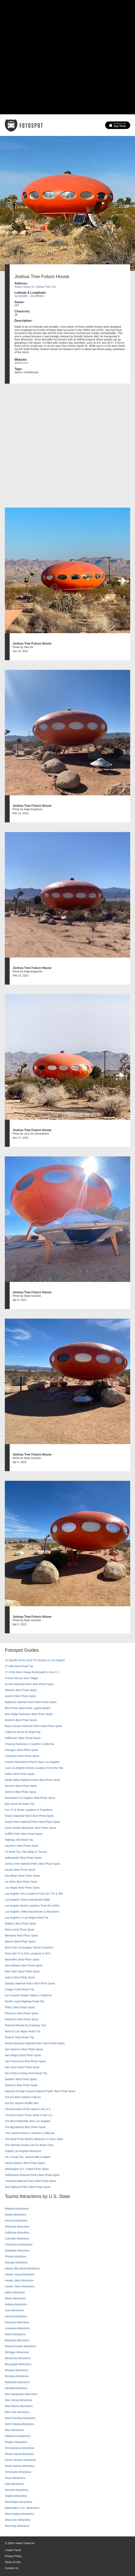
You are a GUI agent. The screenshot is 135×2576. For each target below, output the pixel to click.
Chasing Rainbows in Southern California (29, 1744)
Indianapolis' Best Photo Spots (23, 1857)
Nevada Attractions (16, 2388)
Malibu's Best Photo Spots (20, 1923)
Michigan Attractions (17, 2352)
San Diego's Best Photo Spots (23, 2055)
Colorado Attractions (17, 2238)
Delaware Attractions (17, 2250)
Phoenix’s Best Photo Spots (21, 2013)
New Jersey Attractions (18, 2400)
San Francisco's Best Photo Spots (25, 2061)
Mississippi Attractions (18, 2364)
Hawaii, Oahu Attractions (19, 2286)
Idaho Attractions (15, 2292)
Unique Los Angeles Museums (23, 2151)
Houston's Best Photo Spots (21, 1845)
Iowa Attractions (14, 2310)
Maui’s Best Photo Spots (19, 1929)
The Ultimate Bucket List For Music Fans (29, 2145)
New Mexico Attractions (19, 2406)
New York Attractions (17, 2412)
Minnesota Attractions (18, 2358)
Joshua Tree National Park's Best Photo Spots (32, 1863)
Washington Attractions (18, 2501)
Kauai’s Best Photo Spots (20, 1869)
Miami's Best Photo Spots (20, 1941)
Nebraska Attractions (17, 2382)
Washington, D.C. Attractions (22, 2507)
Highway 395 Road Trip (19, 1839)
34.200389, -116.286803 (29, 296)
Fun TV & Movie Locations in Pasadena (28, 1809)
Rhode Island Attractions (19, 2454)
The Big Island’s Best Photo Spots (25, 2127)
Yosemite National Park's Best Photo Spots (30, 2180)
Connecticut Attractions (18, 2244)
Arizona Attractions (16, 2220)
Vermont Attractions (16, 2489)
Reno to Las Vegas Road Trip (22, 2031)
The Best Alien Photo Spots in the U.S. (28, 2109)
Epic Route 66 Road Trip (19, 1803)
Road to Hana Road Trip (19, 2037)
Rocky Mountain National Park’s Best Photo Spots (35, 2043)
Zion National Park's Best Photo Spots (28, 2186)
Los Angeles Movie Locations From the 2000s (32, 1905)
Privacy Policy (13, 2556)
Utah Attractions (14, 2483)
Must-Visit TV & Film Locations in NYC (28, 1953)
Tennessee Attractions (18, 2471)
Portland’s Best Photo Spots (21, 2019)
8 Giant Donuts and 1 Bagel (21, 1678)
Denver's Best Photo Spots (21, 1785)
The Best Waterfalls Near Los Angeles (27, 2121)
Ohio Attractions (14, 2430)
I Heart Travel (13, 2550)
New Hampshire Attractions (21, 2394)
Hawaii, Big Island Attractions (22, 2268)
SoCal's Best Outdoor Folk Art (23, 2097)
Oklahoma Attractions (17, 2436)
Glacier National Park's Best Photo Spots (29, 1815)
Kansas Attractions (16, 2316)
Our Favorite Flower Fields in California (28, 1995)
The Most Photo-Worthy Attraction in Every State (34, 2139)
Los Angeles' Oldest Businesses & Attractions (32, 1911)
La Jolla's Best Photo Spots (21, 1881)
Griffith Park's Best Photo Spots (23, 1833)
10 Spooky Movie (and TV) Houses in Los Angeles (35, 1660)
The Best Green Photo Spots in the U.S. (29, 2115)
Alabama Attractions (17, 2208)
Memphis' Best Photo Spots (21, 1935)
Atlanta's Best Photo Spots (21, 1690)
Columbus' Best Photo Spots (22, 1755)
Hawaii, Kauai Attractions (20, 2274)
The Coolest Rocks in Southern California (29, 2133)
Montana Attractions (17, 2376)
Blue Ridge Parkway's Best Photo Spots (29, 1714)
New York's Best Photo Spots (22, 1971)
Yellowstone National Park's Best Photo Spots (32, 2174)
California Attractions (17, 2232)
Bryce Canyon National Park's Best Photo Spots (33, 1726)
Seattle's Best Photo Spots (21, 2079)
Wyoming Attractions (17, 2525)
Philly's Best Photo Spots (20, 2007)
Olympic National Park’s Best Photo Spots (30, 1983)
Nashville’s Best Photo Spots (22, 1959)
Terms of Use (13, 2562)
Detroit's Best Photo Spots (20, 1791)
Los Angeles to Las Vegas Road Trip (26, 1917)
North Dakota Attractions (19, 2424)
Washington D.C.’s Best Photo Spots (27, 2169)
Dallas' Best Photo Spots (20, 1773)
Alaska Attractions (15, 2214)
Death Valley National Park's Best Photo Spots (32, 1779)
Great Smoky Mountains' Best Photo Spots (30, 1827)
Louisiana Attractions (17, 2328)
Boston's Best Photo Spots (21, 1720)
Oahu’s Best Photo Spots (20, 1977)
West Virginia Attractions (19, 2513)
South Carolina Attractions (20, 2459)
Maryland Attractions (17, 2340)
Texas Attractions (15, 2477)
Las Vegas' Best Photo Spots (22, 1887)
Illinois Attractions (15, 2298)
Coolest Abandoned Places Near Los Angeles (32, 1761)
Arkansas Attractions (17, 2226)
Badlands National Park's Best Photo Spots (31, 1702)
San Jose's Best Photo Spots (22, 2067)
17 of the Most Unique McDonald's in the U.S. (32, 1672)
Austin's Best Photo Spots (20, 1696)
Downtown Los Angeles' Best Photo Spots (30, 1797)
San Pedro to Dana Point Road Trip (26, 2073)
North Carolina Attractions (20, 2418)
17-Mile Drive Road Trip (19, 1666)
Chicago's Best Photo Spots (21, 1750)
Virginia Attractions (16, 2495)
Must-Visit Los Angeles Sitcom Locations (29, 1947)
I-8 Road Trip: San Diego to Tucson (26, 1851)
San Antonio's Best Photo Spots (24, 2049)
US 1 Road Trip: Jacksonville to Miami (27, 2157)
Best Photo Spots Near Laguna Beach (28, 1708)
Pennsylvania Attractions (19, 2448)
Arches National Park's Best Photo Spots (29, 1684)
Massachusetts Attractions (20, 2346)
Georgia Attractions (16, 2262)
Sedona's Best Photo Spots (21, 2085)
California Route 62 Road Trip (22, 1732)
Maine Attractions (15, 2334)
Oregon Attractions (16, 2442)
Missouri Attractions (16, 2370)
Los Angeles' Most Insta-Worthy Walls (27, 1899)
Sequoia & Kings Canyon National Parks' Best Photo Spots (40, 2091)
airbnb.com (21, 362)
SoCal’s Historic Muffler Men (22, 2103)
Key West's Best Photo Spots (22, 1875)
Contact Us (11, 2568)
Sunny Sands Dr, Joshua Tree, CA (35, 286)
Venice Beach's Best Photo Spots (25, 2163)
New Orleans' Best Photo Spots (24, 1965)
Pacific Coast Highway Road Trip (24, 2001)
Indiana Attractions (16, 2304)
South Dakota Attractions (20, 2465)
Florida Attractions (15, 2256)
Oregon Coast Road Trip (19, 1989)
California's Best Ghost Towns (22, 1738)
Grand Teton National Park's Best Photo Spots (32, 1821)
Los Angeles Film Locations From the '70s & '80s (34, 1893)
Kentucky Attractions (17, 2322)
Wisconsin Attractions (17, 2519)
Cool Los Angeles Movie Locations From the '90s (34, 1767)
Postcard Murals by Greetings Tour (25, 2025)
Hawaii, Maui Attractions (19, 2280)
